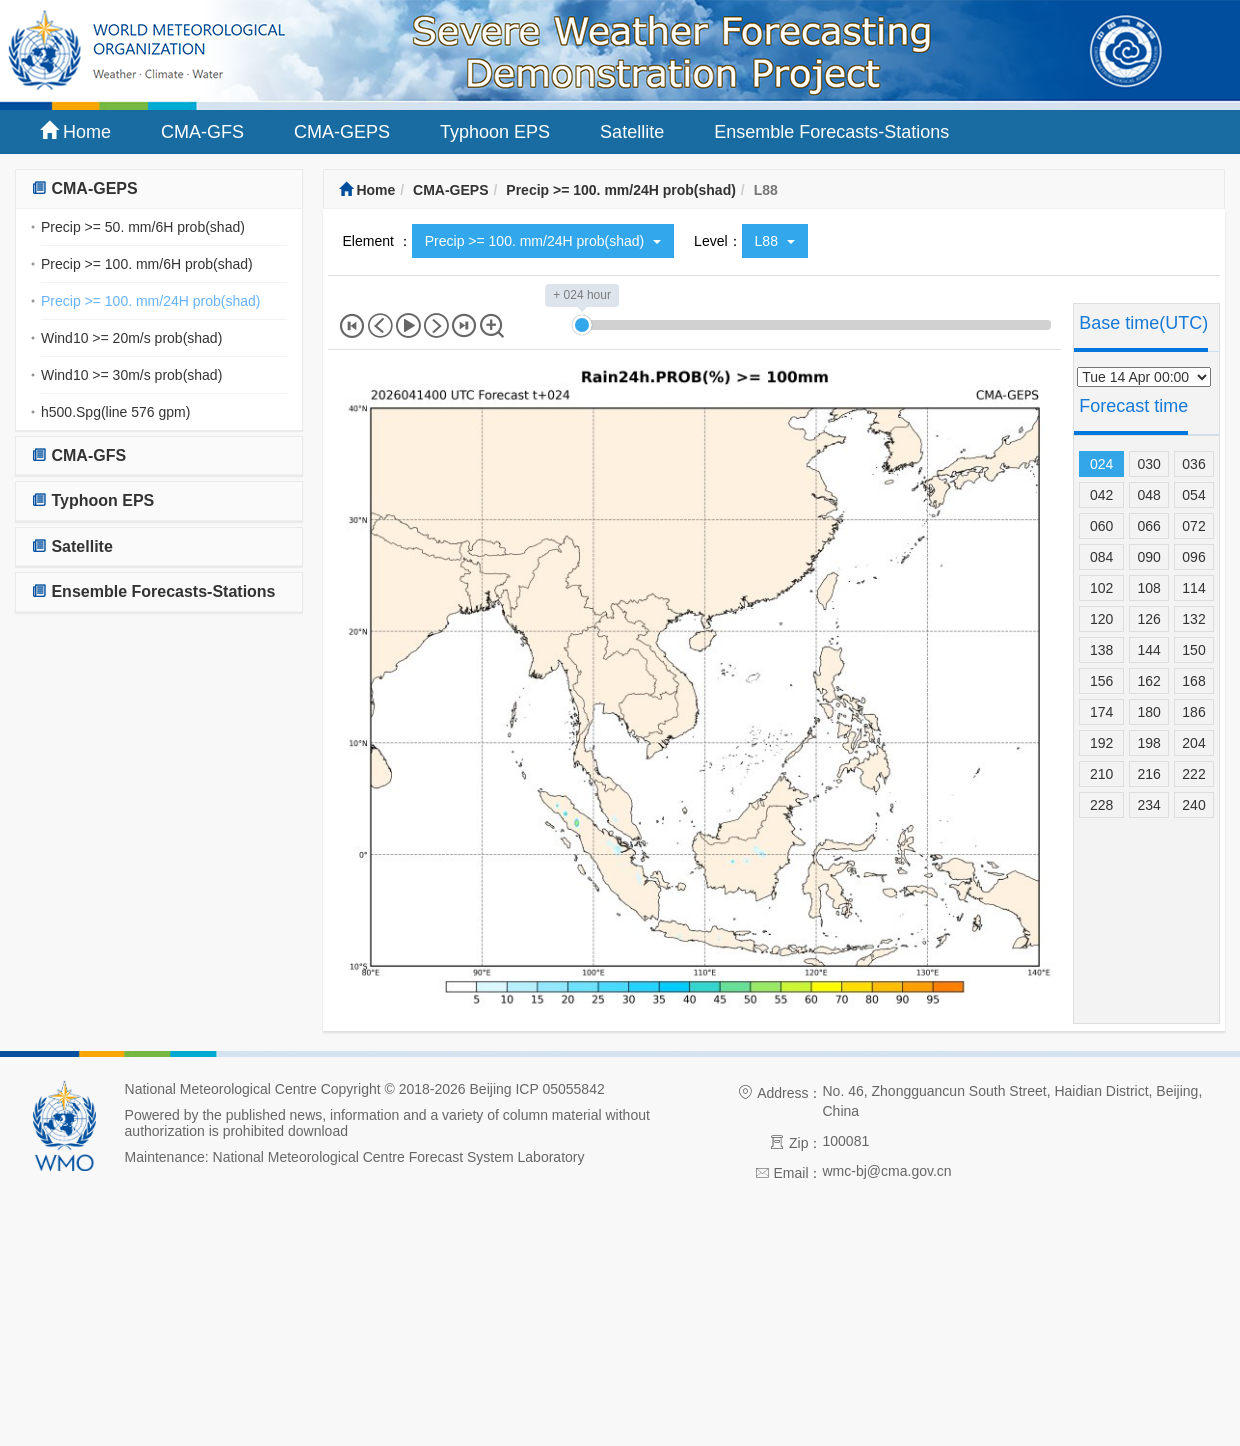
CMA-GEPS (342, 132)
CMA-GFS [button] (78, 455)
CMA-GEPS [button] (84, 188)
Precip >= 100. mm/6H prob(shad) (147, 264)
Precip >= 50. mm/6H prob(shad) (143, 227)
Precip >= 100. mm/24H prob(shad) (150, 301)
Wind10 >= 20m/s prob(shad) (131, 338)
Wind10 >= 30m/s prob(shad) (131, 375)
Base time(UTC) (1143, 323)
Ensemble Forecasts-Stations (831, 132)
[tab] (159, 189)
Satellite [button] (72, 546)
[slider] (582, 325)
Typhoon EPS (495, 132)
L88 (775, 241)
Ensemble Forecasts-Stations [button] (153, 591)
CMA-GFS (202, 132)
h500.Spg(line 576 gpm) (115, 412)
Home (75, 131)
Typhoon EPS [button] (92, 500)
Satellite (632, 132)
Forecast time (1133, 406)
